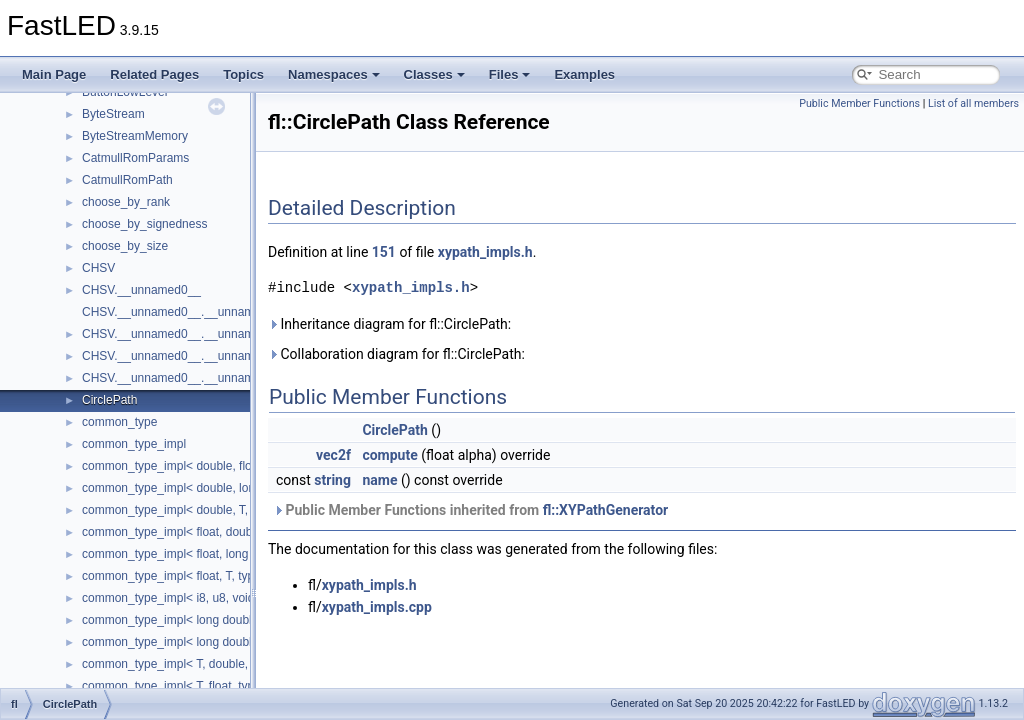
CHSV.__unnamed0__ (141, 290)
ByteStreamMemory (135, 136)
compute (389, 455)
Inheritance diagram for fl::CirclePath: (389, 324)
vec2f (333, 455)
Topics (243, 74)
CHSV (98, 268)
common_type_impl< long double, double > (197, 620)
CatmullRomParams (135, 158)
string (332, 480)
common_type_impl (134, 444)
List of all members (973, 103)
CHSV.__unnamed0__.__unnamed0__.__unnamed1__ (228, 356)
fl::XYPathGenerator (606, 510)
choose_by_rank (126, 202)
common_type (119, 422)
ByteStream (113, 114)
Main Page (54, 74)
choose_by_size (125, 246)
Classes (434, 74)
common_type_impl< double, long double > (197, 488)
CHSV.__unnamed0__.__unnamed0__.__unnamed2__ (228, 378)
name (379, 480)
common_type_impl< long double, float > (190, 642)
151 (384, 252)
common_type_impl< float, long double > (190, 554)
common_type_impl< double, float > (177, 466)
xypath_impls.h (485, 252)
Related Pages (154, 74)
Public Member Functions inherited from (470, 510)
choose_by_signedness (144, 224)
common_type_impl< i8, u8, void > (173, 598)
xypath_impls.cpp (377, 607)
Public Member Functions (859, 103)
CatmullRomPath (127, 180)
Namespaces (334, 74)
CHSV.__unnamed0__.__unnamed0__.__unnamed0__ (228, 334)
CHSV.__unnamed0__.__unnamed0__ (185, 312)
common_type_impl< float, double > (177, 532)
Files (510, 74)
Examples (584, 74)
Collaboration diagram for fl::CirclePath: (396, 354)
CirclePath (109, 400)
